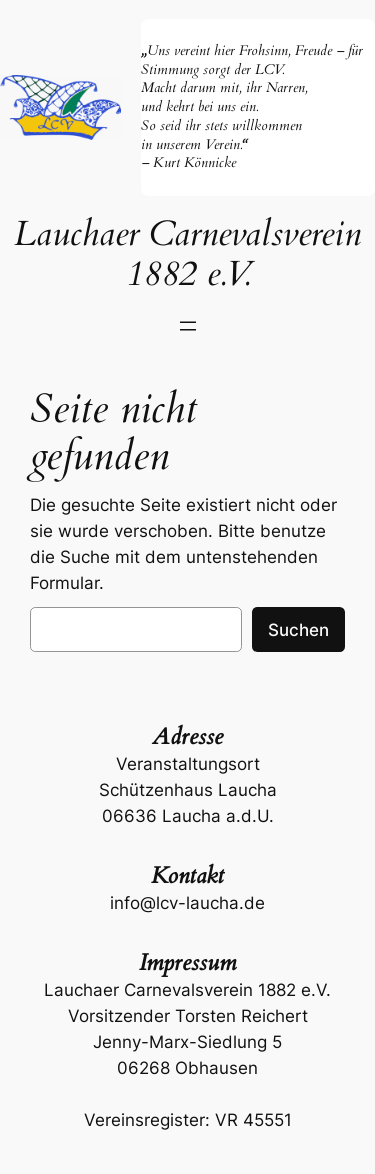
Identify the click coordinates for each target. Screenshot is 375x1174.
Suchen (298, 630)
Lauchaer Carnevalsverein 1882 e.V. (187, 254)
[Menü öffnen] (188, 326)
